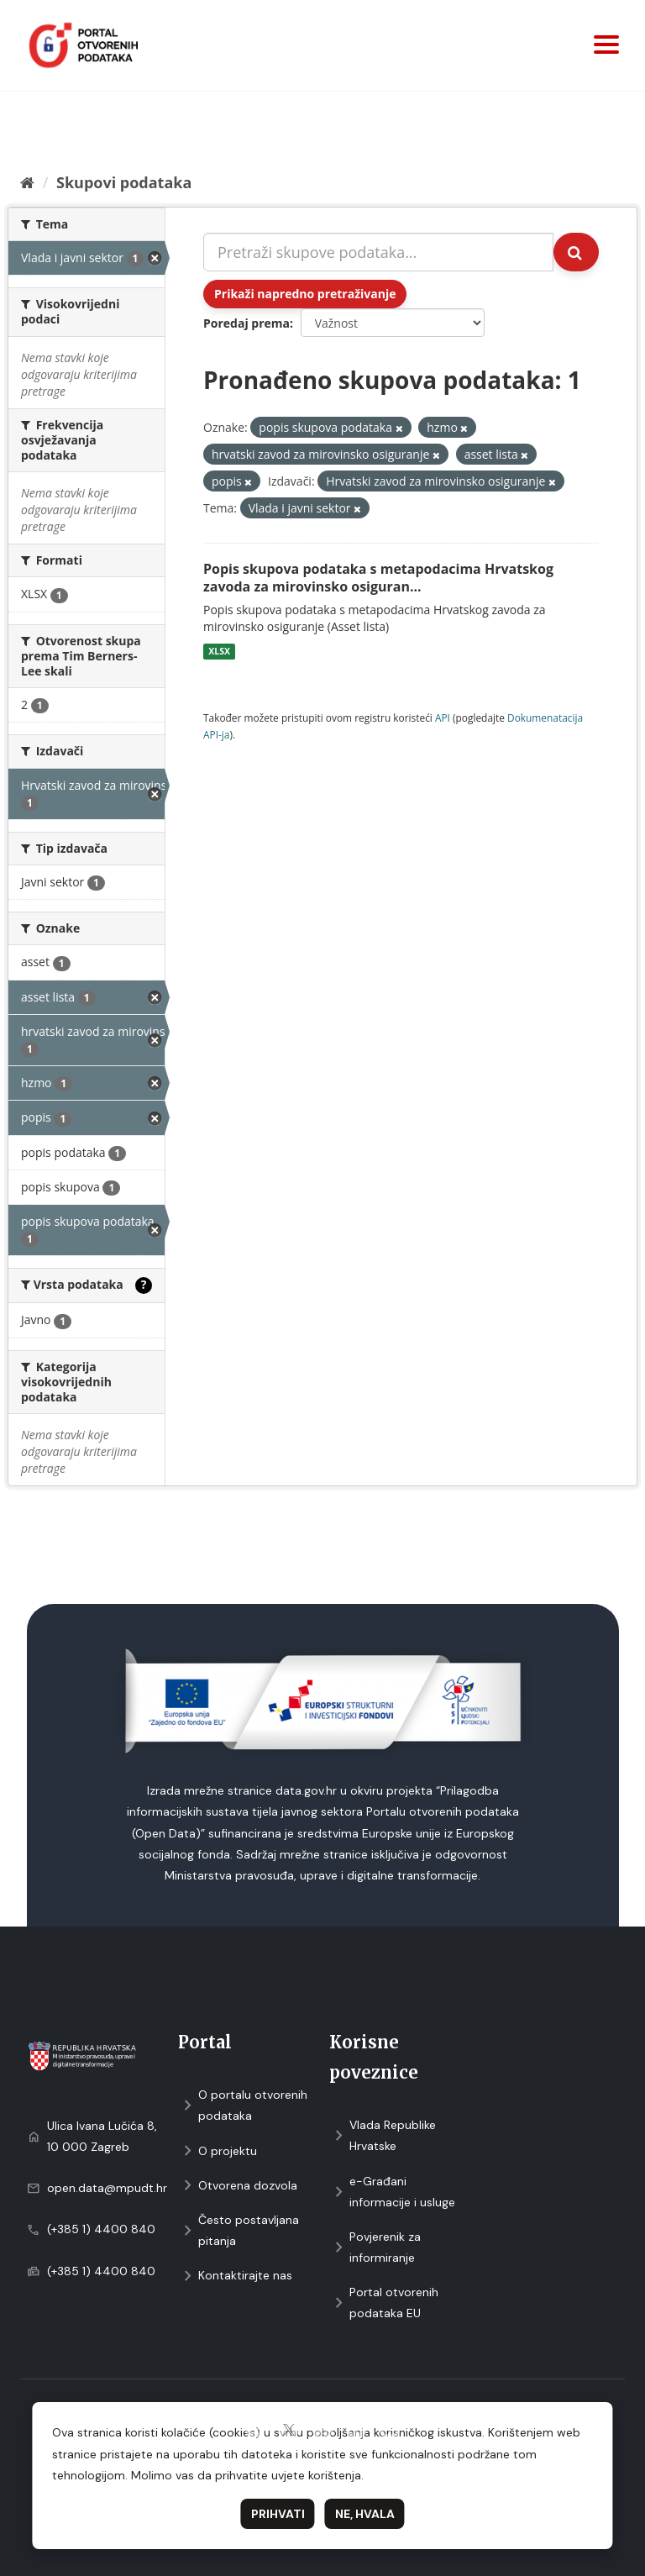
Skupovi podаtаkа (123, 182)
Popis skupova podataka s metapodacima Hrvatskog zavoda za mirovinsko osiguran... (378, 578)
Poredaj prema (246, 323)
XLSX (219, 651)
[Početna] (27, 182)
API (442, 717)
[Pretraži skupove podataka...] (378, 252)
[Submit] (576, 252)
